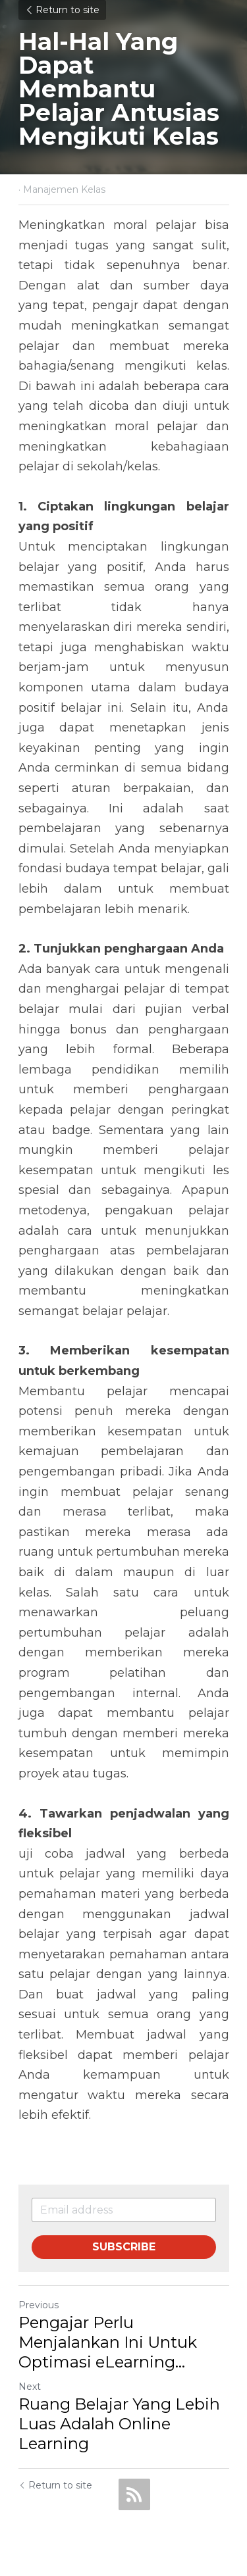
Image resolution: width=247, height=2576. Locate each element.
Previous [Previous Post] (38, 2305)
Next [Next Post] (29, 2386)
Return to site (62, 10)
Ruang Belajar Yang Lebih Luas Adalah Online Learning (119, 2423)
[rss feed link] (134, 2494)
